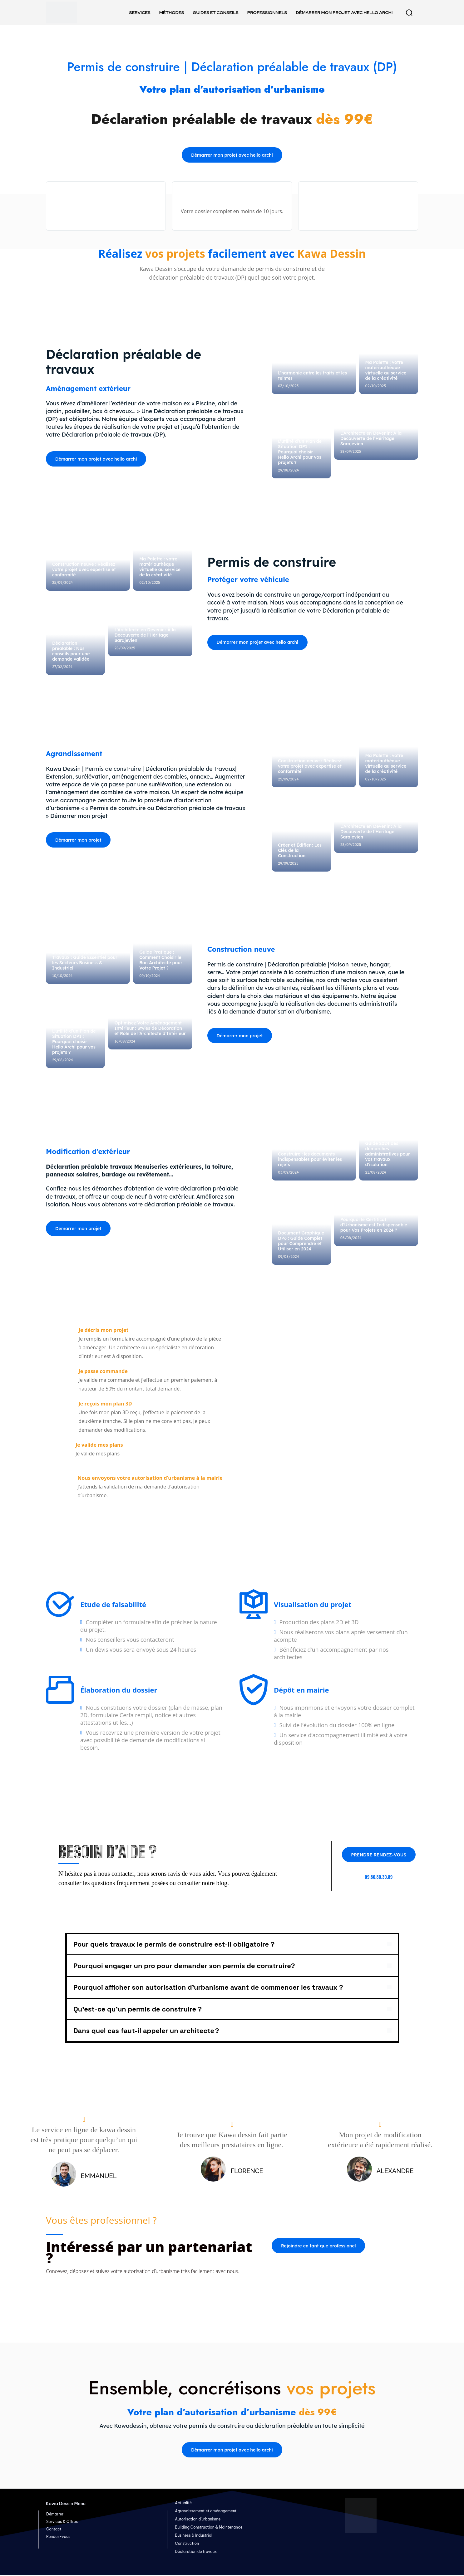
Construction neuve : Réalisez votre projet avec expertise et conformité (84, 570)
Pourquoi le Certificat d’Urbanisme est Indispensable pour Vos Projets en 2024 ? (373, 1225)
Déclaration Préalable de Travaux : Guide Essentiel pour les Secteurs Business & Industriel (84, 960)
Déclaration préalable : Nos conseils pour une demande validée (71, 651)
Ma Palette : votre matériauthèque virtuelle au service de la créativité (386, 370)
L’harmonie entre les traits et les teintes (312, 375)
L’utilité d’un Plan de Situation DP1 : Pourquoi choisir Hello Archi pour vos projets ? (300, 452)
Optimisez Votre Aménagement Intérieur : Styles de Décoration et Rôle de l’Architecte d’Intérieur (150, 1028)
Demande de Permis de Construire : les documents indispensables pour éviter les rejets (310, 1157)
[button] (409, 12)
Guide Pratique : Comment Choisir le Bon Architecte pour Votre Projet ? (160, 960)
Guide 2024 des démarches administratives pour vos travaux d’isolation (387, 1154)
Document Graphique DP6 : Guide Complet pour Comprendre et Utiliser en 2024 (301, 1241)
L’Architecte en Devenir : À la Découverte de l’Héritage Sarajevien (371, 439)
